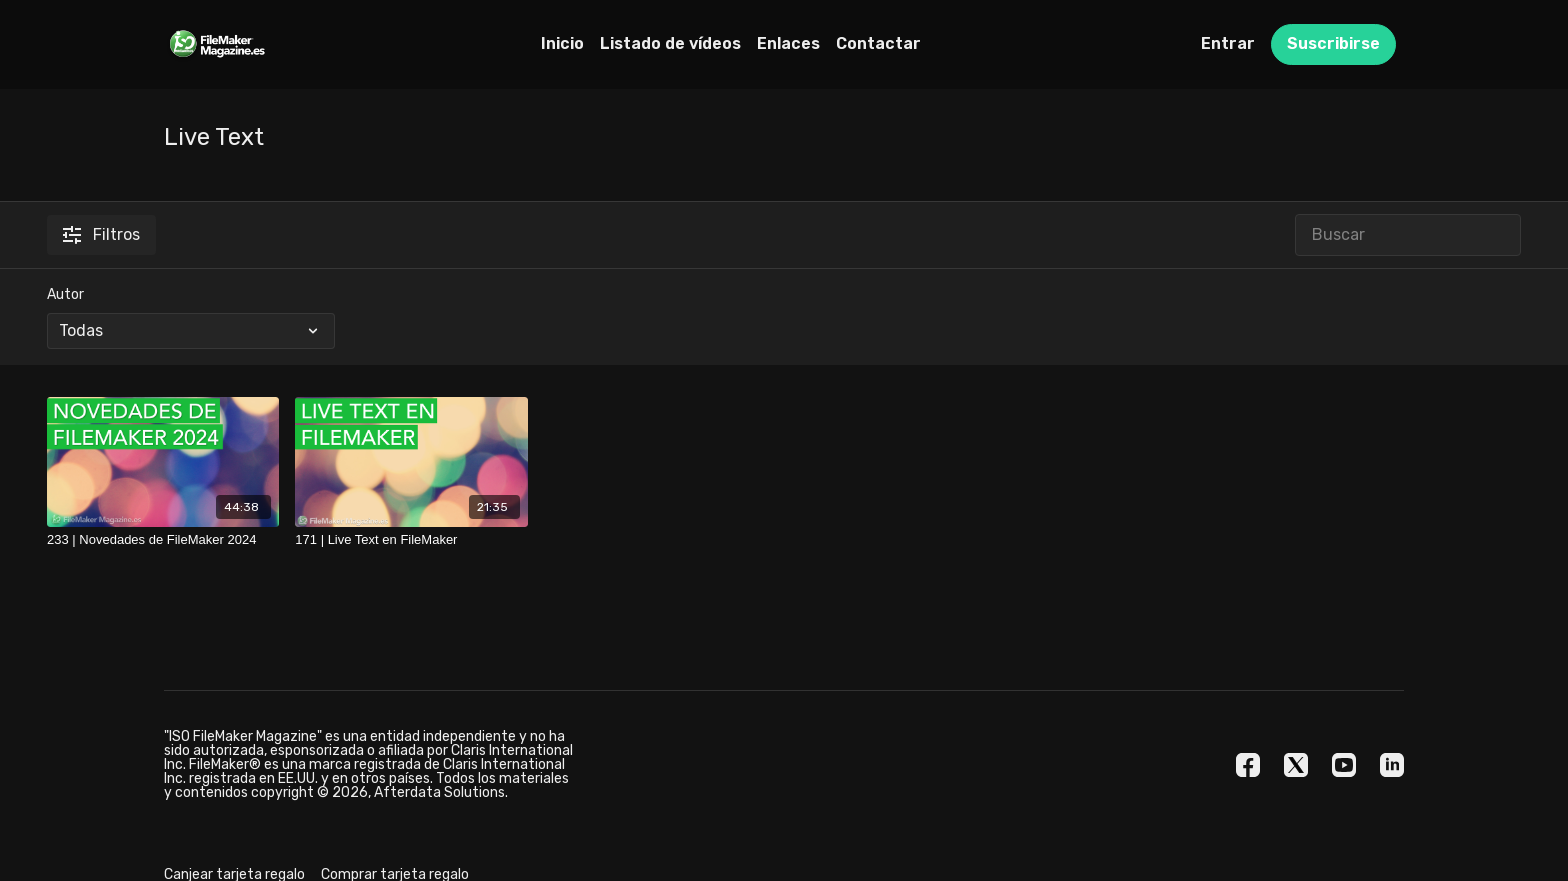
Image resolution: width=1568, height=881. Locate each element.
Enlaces (788, 43)
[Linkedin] (1392, 765)
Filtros (101, 234)
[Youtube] (1344, 765)
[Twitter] (1296, 765)
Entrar (1228, 43)
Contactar (878, 43)
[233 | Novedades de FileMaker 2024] (163, 540)
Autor (65, 294)
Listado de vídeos (670, 43)
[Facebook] (1248, 765)
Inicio (562, 43)
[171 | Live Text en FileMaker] (411, 540)
